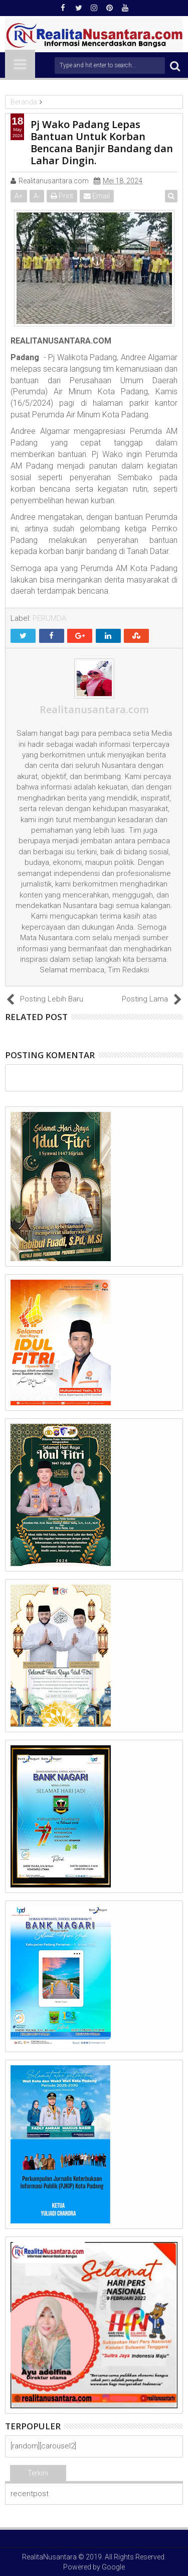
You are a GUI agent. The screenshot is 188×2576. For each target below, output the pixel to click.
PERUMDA (49, 618)
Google (113, 2567)
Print (62, 196)
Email (97, 196)
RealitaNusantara (49, 2557)
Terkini (38, 2473)
